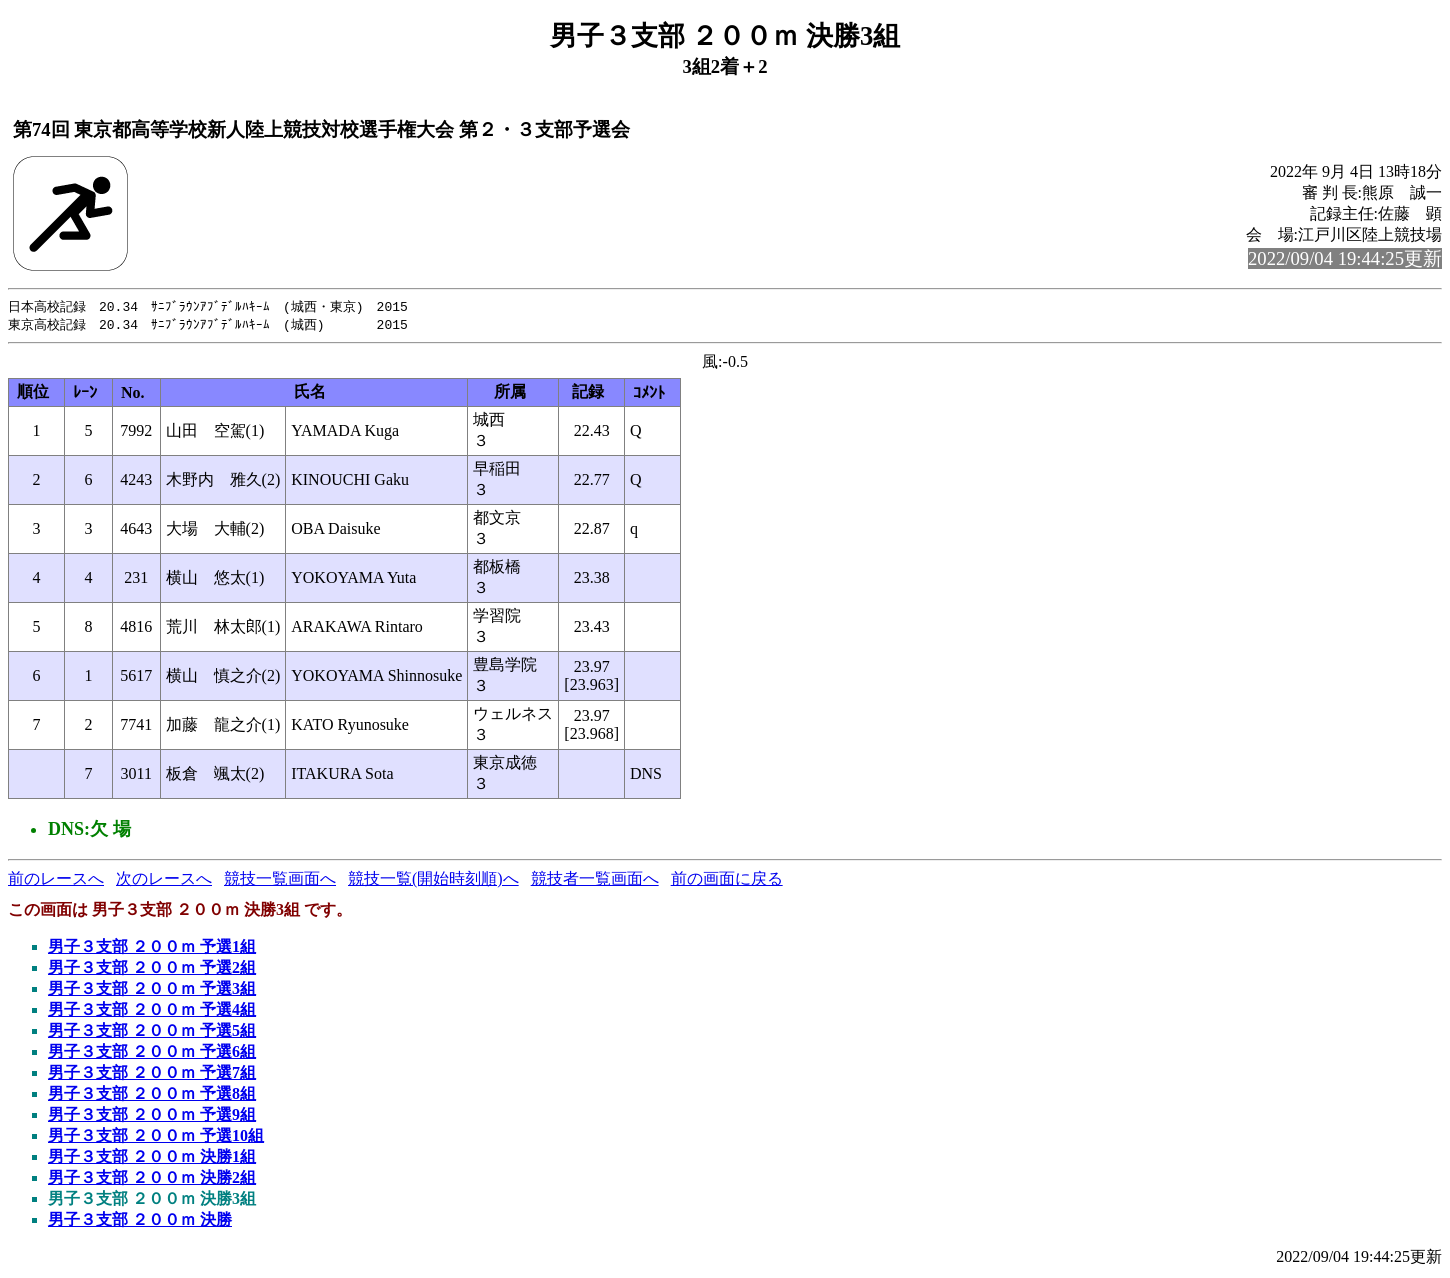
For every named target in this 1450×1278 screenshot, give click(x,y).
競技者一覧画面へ (595, 880)
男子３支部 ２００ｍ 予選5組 (152, 1032)
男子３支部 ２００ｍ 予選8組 (152, 1095)
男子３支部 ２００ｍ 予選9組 (152, 1116)
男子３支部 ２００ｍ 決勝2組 (152, 1179)
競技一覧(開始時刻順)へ (433, 880)
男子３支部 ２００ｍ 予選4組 (152, 1011)
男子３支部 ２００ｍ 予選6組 (152, 1053)
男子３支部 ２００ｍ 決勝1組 (152, 1158)
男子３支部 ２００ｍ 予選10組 (156, 1137)
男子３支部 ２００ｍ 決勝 (140, 1221)
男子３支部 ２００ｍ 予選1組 (152, 948)
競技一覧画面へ (280, 880)
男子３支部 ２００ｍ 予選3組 (152, 990)
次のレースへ (164, 880)
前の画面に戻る (727, 880)
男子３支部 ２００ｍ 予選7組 (152, 1074)
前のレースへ (56, 880)
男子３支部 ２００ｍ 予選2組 (152, 969)
